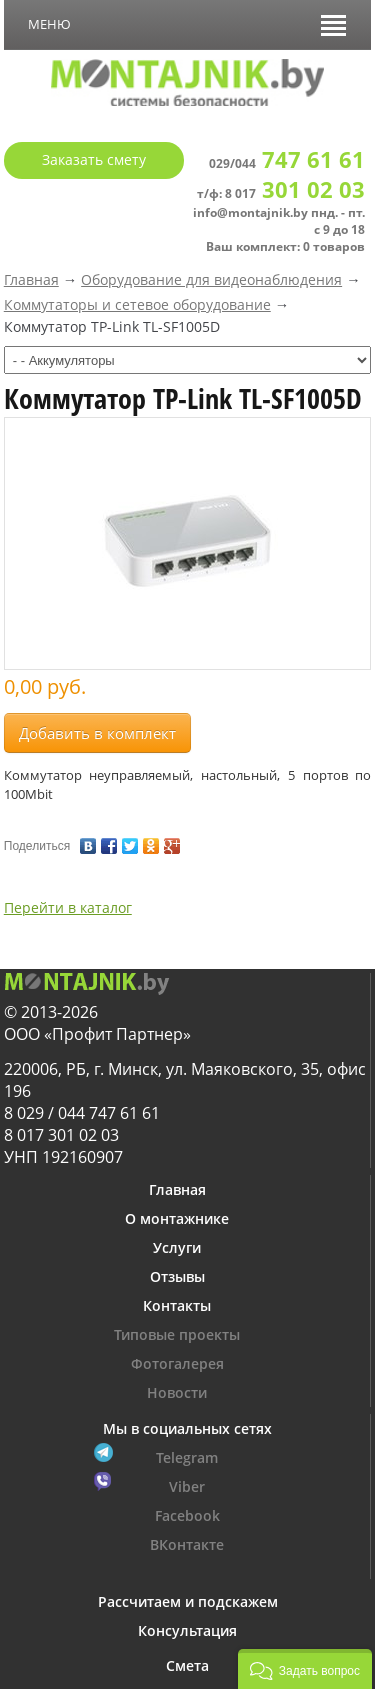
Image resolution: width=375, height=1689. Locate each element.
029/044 (287, 163)
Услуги (177, 1247)
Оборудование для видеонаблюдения (211, 279)
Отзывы (177, 1276)
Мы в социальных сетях (187, 1428)
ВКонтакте (187, 1544)
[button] (305, 1669)
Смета (187, 1665)
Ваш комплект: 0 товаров (285, 246)
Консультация (187, 1630)
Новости (177, 1392)
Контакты (177, 1305)
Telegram (187, 1457)
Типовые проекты (177, 1334)
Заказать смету (94, 159)
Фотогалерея (177, 1363)
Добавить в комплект (97, 733)
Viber (187, 1486)
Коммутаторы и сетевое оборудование (137, 304)
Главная (31, 279)
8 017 (295, 193)
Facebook (187, 1515)
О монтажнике (177, 1218)
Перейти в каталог (68, 907)
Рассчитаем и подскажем (188, 1601)
